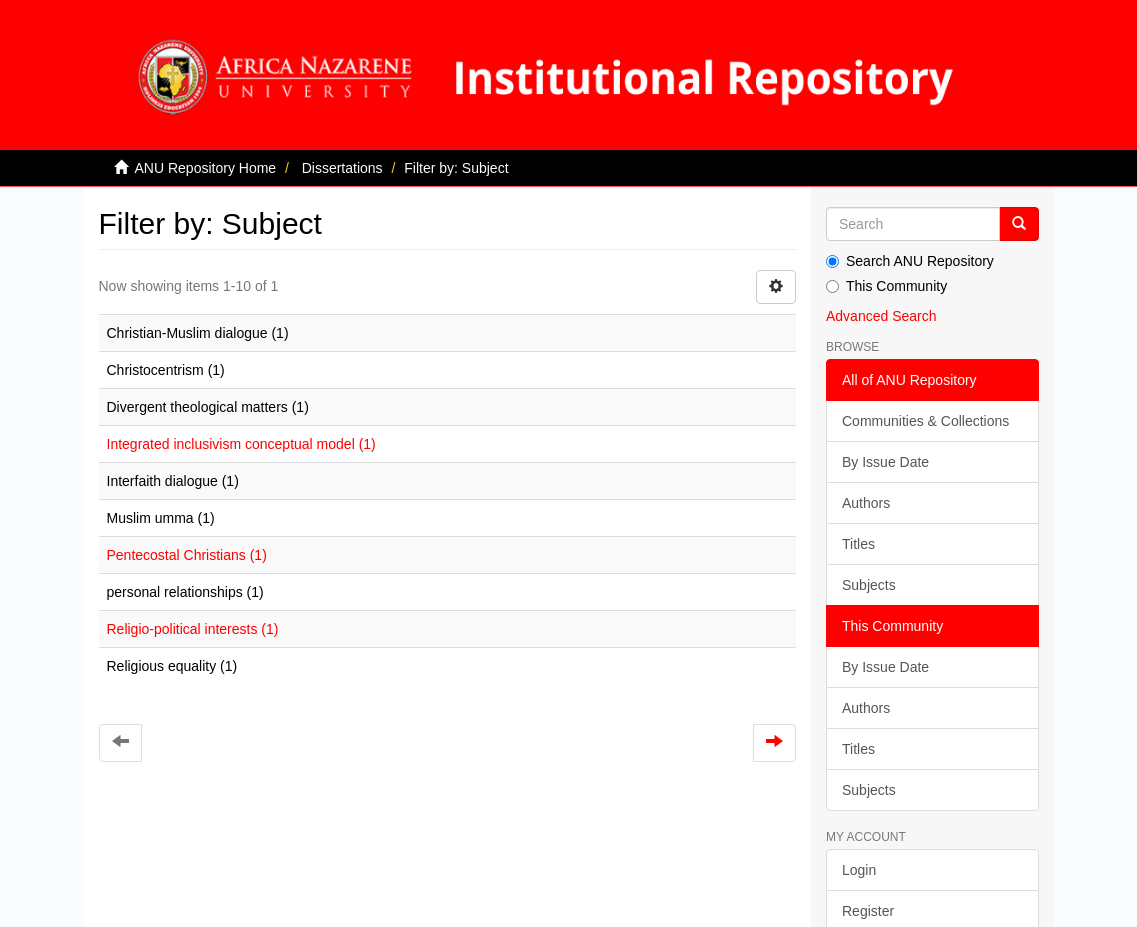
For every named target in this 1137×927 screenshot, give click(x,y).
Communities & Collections (925, 421)
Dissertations (342, 168)
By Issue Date (885, 462)
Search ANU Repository (910, 261)
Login (859, 870)
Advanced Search (881, 316)
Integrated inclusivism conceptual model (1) (241, 444)
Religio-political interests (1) (193, 629)
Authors (866, 503)
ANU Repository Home (206, 168)
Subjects (869, 585)
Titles (858, 544)
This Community (886, 286)
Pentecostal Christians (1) (187, 555)
